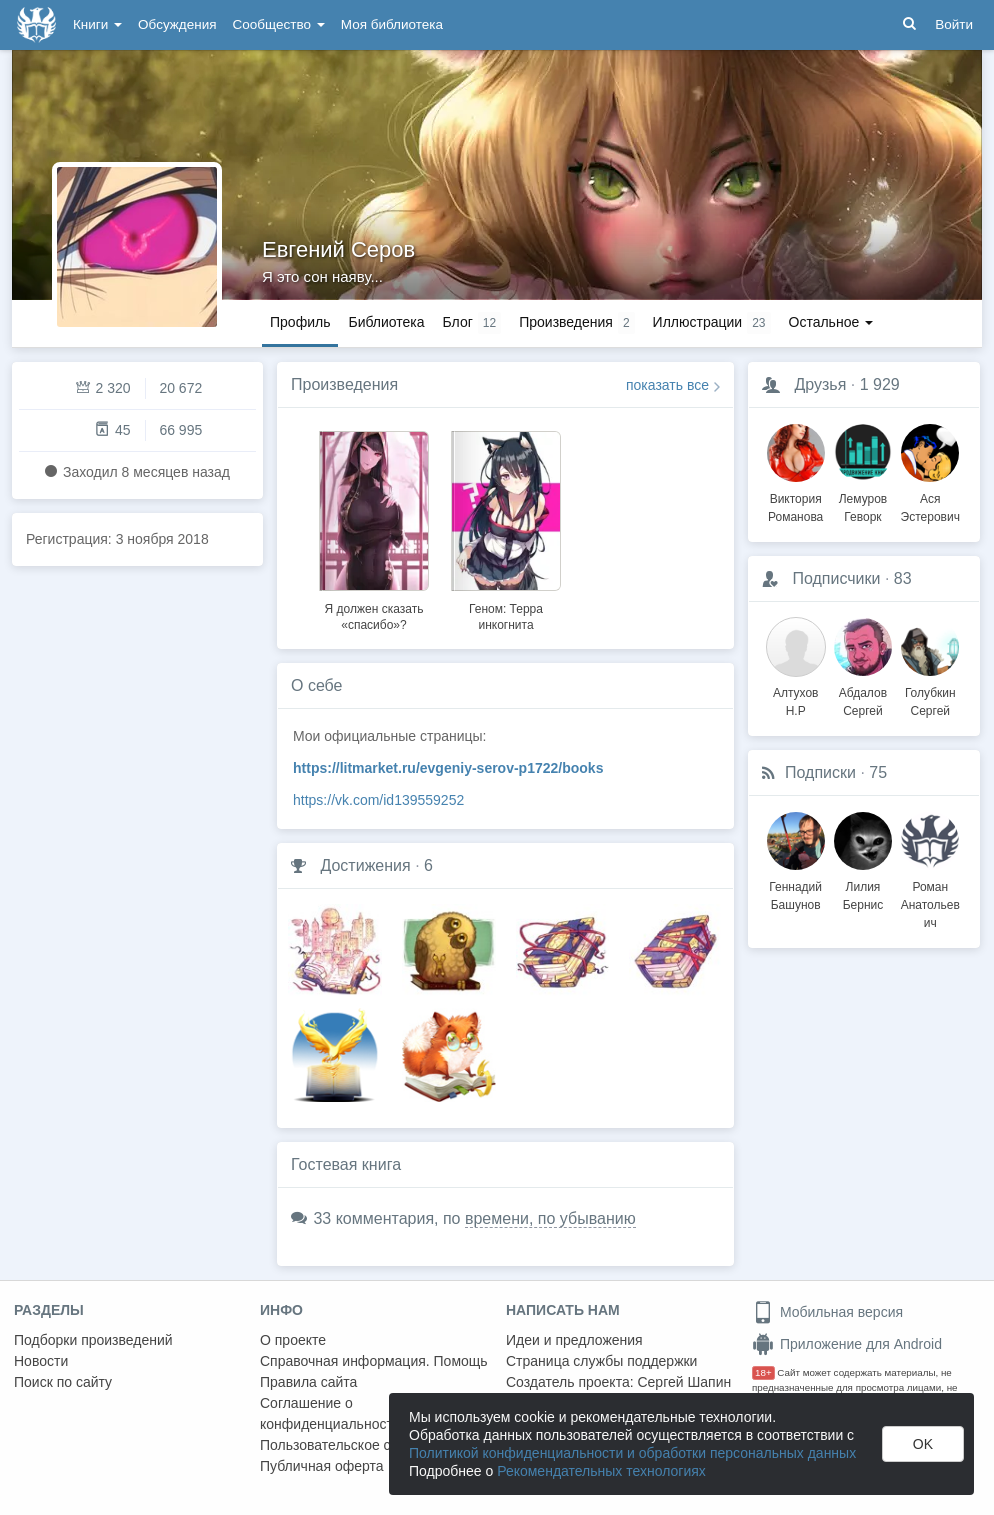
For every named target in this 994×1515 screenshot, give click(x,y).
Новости (41, 1361)
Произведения (344, 384)
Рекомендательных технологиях (601, 1471)
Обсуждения (177, 24)
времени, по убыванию (550, 1218)
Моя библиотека (392, 24)
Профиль (300, 322)
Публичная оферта (322, 1466)
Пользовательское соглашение (361, 1445)
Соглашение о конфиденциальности (330, 1413)
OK (923, 1444)
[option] (374, 528)
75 (878, 772)
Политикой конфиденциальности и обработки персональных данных (632, 1453)
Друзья (820, 384)
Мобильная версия (827, 1312)
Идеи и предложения (574, 1340)
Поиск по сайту (63, 1382)
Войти (954, 24)
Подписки (820, 772)
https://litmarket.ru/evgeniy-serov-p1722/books (448, 768)
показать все (667, 385)
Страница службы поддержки (601, 1361)
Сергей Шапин (684, 1382)
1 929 (880, 384)
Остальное (831, 322)
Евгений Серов (338, 249)
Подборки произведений (93, 1340)
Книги (97, 24)
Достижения (365, 865)
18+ (763, 1372)
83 (903, 578)
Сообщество (279, 24)
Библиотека (386, 322)
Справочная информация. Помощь (374, 1361)
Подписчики (836, 578)
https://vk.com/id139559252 (378, 800)
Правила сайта (308, 1382)
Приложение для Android (847, 1344)
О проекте (293, 1340)
